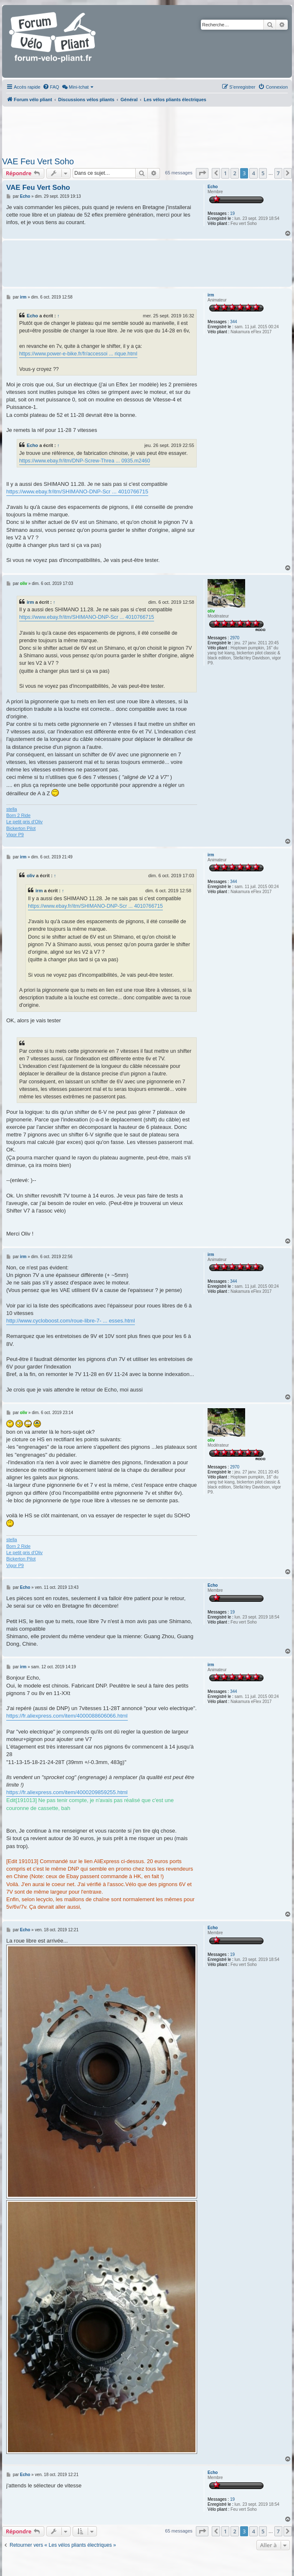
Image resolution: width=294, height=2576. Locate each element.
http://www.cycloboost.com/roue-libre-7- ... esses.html (70, 1320)
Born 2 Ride (18, 815)
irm (211, 295)
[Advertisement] (146, 129)
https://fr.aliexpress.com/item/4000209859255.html (67, 1792)
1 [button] (225, 173)
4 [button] (253, 173)
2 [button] (234, 173)
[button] (202, 173)
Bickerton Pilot (20, 828)
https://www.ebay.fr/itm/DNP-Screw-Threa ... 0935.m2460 (84, 461)
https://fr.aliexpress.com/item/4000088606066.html (67, 1716)
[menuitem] (51, 87)
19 (232, 213)
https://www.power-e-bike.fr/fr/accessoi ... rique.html (78, 354)
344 (233, 321)
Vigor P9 (15, 834)
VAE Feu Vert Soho (38, 161)
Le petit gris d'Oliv (24, 821)
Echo (213, 186)
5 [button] (262, 173)
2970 (234, 638)
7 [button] (278, 173)
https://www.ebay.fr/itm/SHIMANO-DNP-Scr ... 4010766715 (77, 491)
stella (11, 809)
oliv (211, 611)
